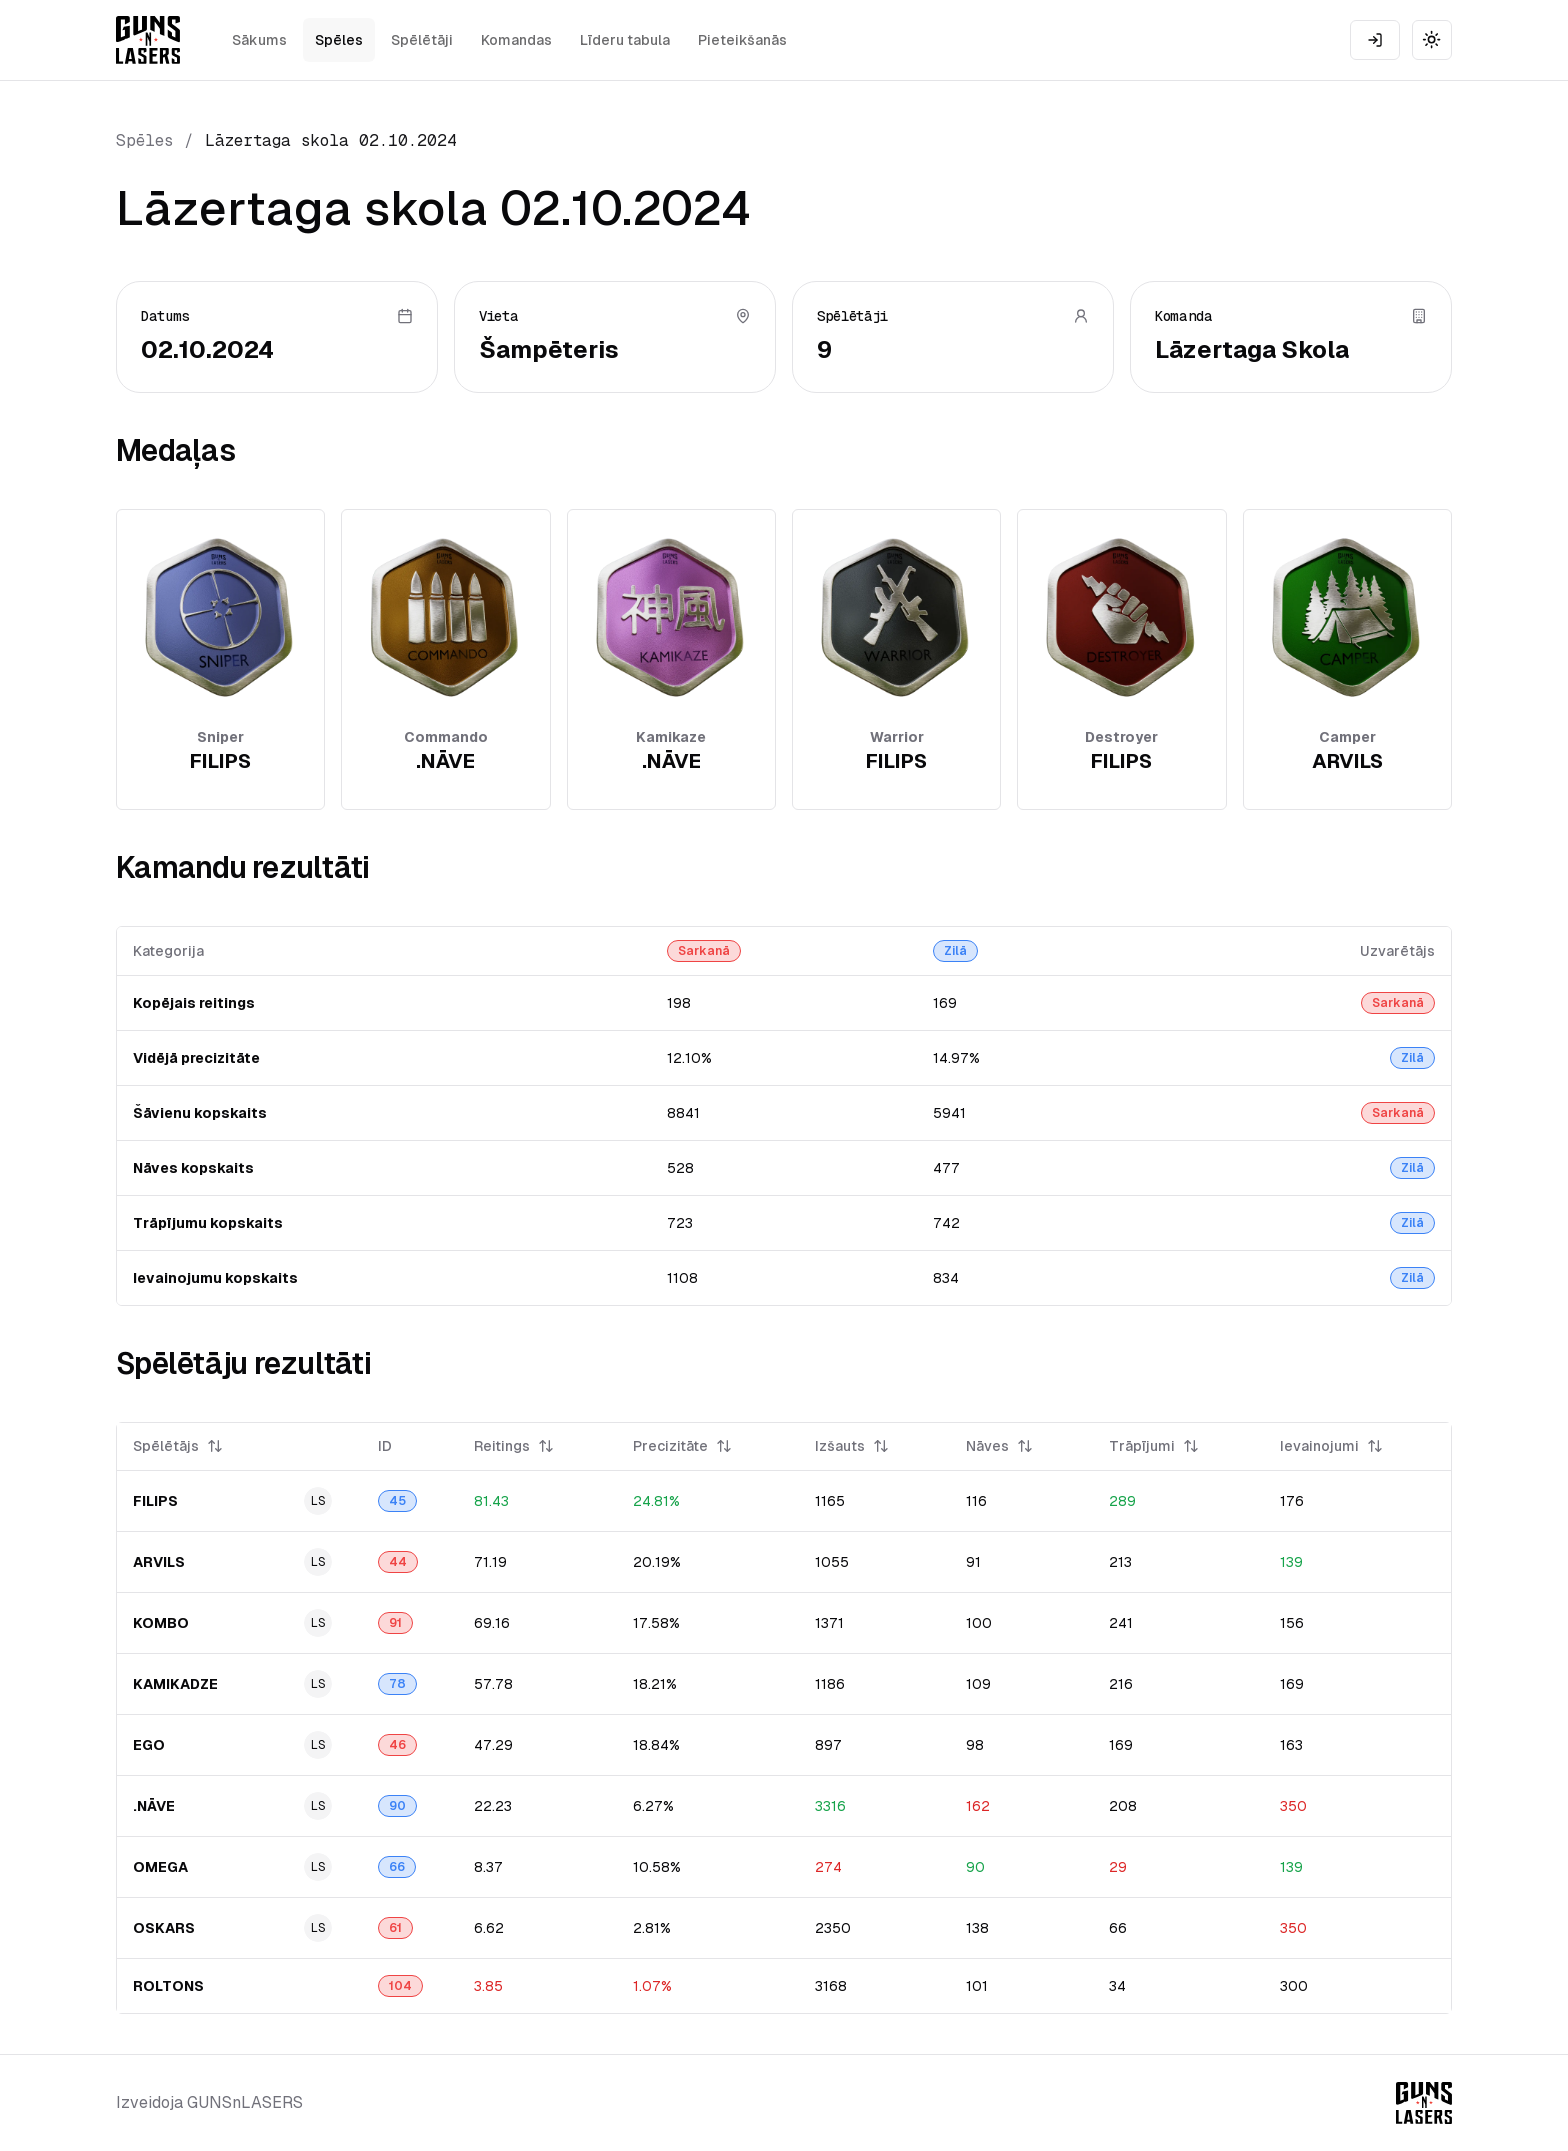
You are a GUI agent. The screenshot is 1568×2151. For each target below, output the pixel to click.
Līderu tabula (625, 40)
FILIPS (155, 1501)
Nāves (999, 1446)
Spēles (339, 40)
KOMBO (161, 1623)
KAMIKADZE (175, 1684)
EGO (149, 1745)
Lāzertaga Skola (1252, 349)
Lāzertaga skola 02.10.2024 (331, 140)
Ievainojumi (1331, 1446)
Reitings (514, 1446)
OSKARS (164, 1928)
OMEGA (160, 1867)
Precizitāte (682, 1446)
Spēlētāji (422, 40)
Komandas (516, 40)
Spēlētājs (178, 1446)
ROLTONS (168, 1986)
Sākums (259, 40)
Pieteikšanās (742, 40)
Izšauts (852, 1446)
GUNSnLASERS (245, 2102)
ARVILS (159, 1562)
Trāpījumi (1154, 1446)
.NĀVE (154, 1806)
